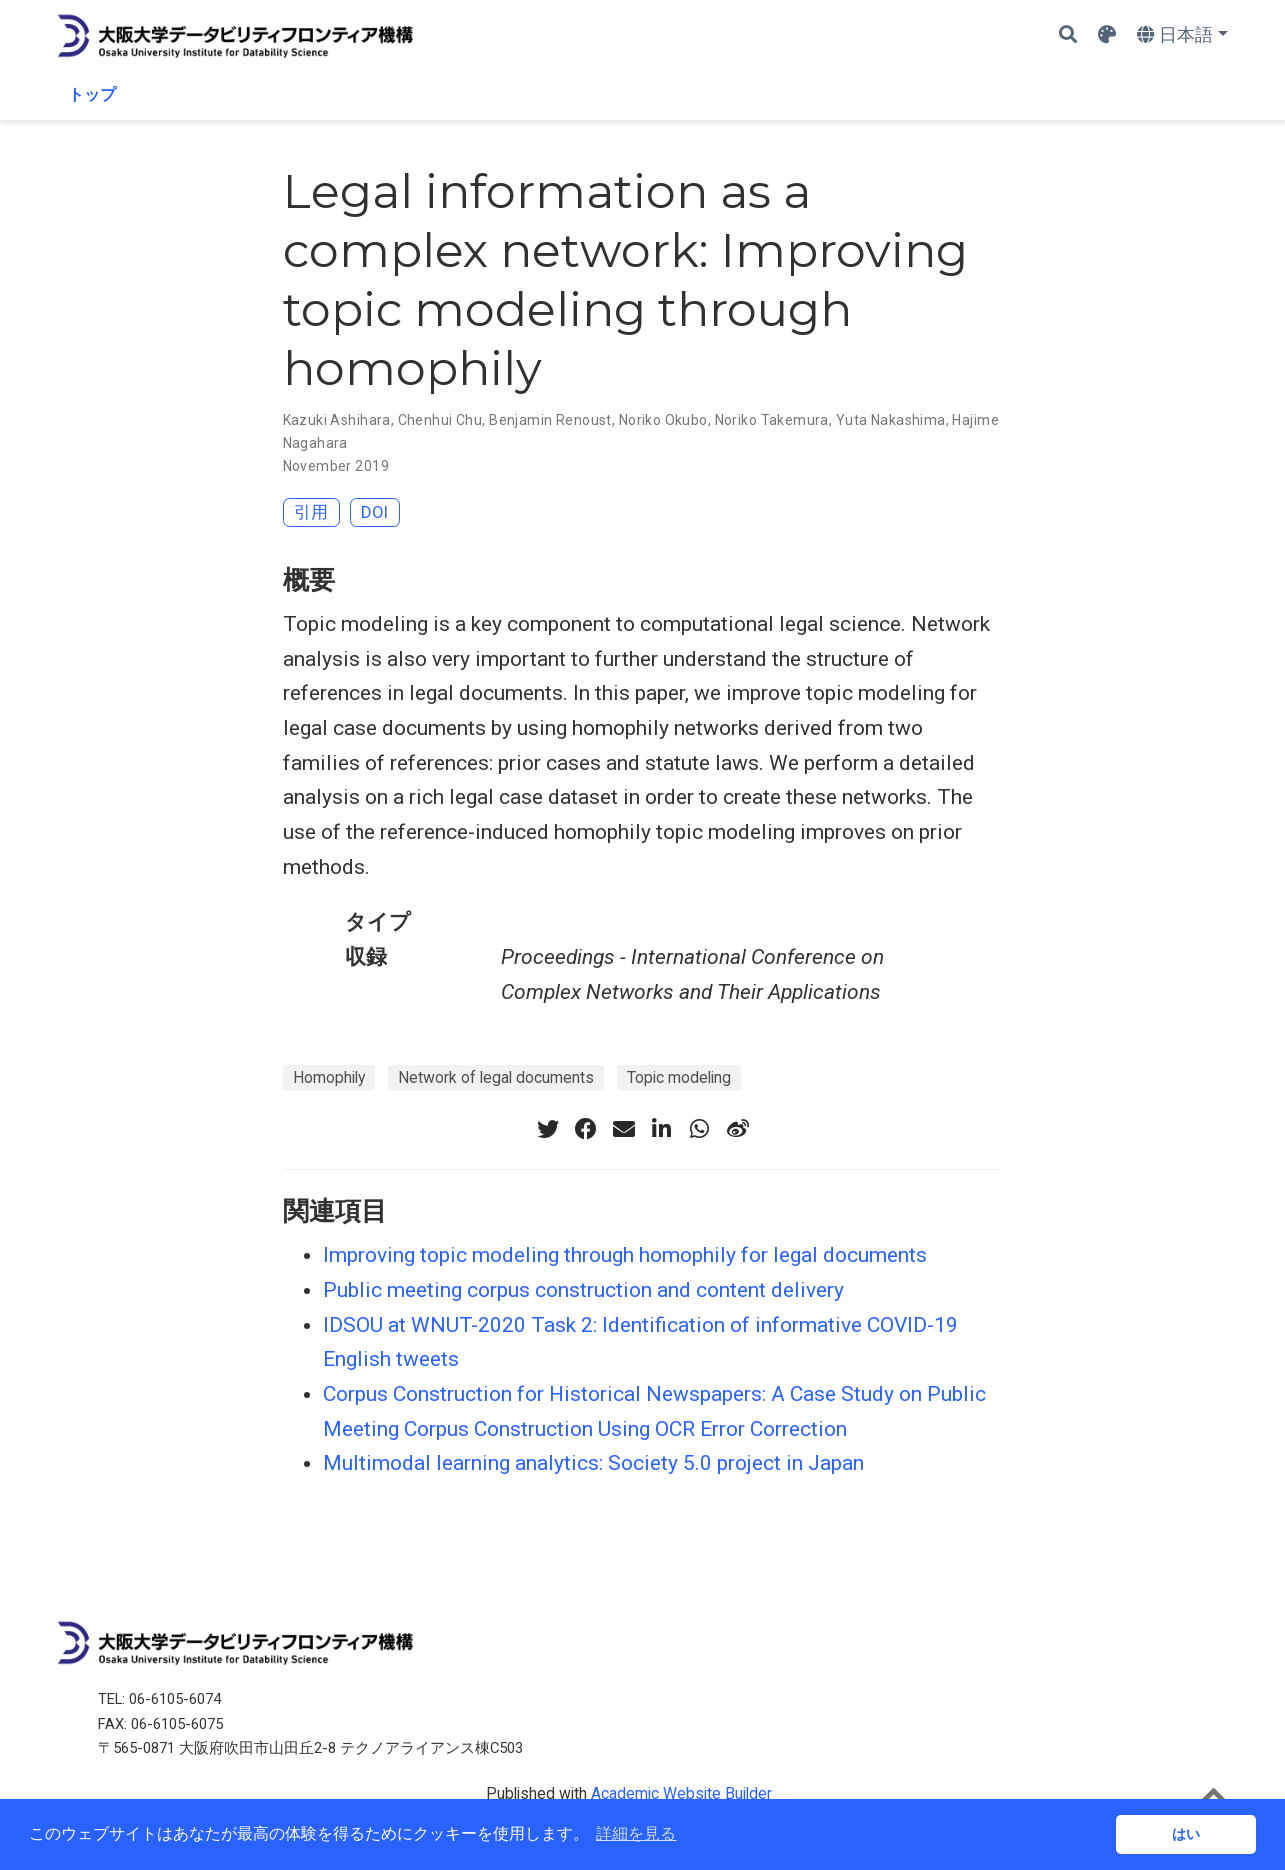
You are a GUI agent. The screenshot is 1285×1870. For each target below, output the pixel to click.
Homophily (329, 1077)
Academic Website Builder (681, 1793)
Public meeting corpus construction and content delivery (583, 1290)
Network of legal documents (496, 1077)
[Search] (1068, 35)
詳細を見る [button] (636, 1833)
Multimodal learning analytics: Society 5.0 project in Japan (593, 1463)
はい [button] (1186, 1834)
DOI (374, 512)
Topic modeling (679, 1077)
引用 (311, 512)
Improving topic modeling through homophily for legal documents (625, 1255)
